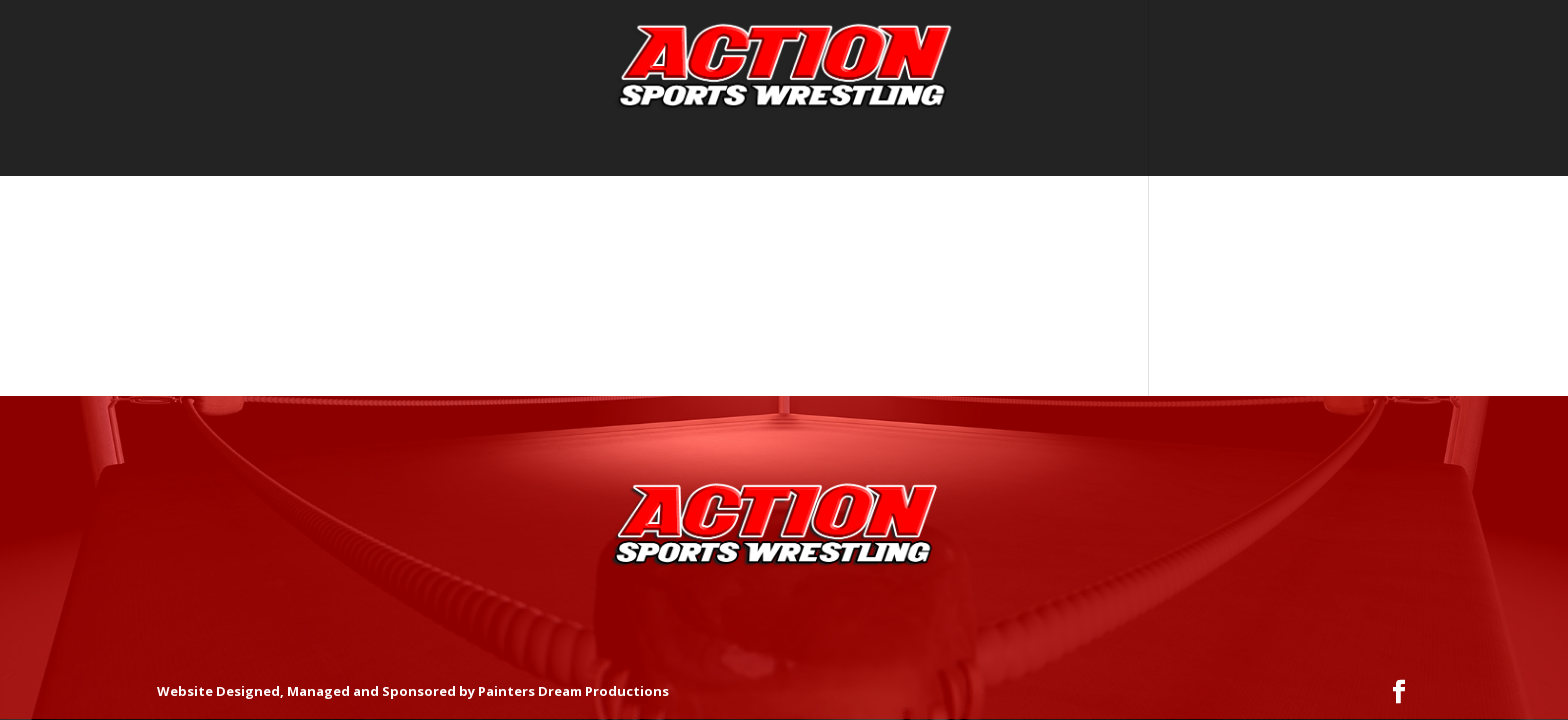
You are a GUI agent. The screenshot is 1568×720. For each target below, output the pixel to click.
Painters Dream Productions (573, 691)
